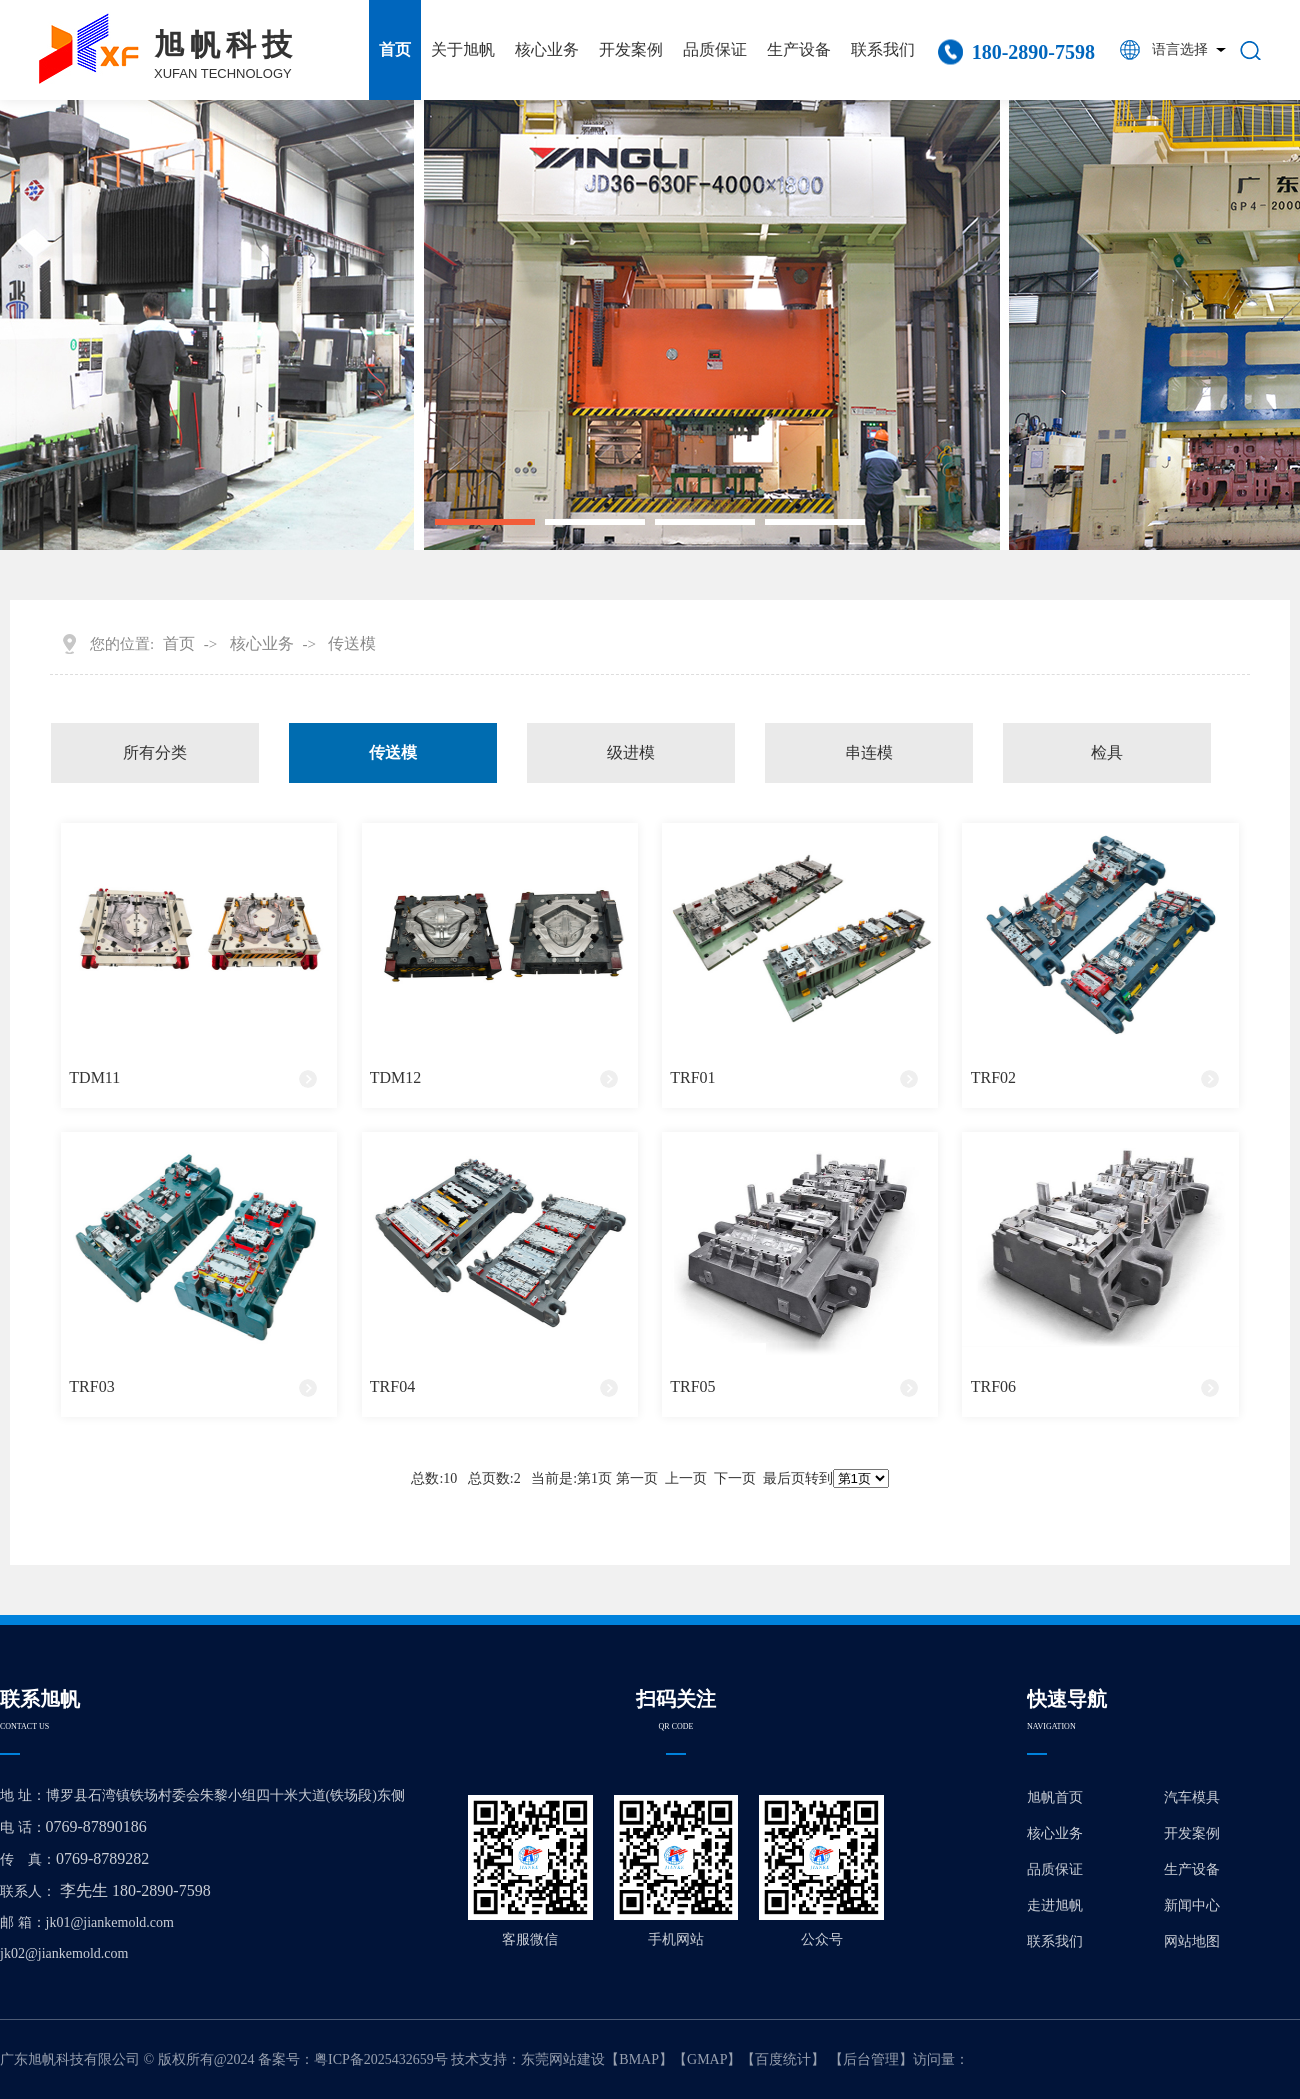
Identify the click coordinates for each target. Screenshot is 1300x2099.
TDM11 (94, 1077)
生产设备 (799, 49)
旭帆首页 (1055, 1797)
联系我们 (883, 49)
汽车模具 (1192, 1797)
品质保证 (715, 49)
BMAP (639, 2059)
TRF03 (91, 1386)
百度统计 (783, 2059)
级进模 (631, 752)
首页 (395, 49)
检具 (1107, 752)
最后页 (784, 1478)
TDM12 (396, 1077)
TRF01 (692, 1077)
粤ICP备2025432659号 (381, 2059)
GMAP (707, 2059)
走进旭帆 (1055, 1905)
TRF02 (993, 1077)
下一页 (735, 1478)
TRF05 (692, 1386)
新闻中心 (1192, 1905)
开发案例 (631, 49)
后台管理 (871, 2059)
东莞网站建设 (563, 2059)
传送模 (352, 643)
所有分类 (155, 752)
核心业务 (547, 49)
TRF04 (392, 1386)
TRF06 (993, 1386)
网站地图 (1192, 1941)
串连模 (869, 752)
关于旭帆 (463, 49)
